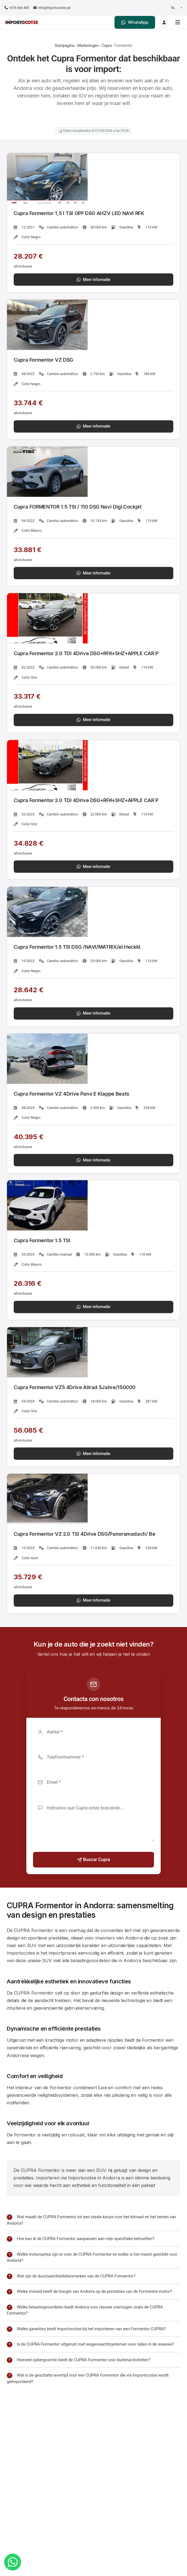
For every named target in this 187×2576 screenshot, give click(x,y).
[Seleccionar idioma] (176, 8)
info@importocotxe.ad (51, 8)
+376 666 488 (16, 8)
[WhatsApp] (12, 2562)
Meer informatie (93, 279)
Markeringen (88, 45)
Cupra (107, 45)
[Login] (164, 22)
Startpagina (64, 45)
